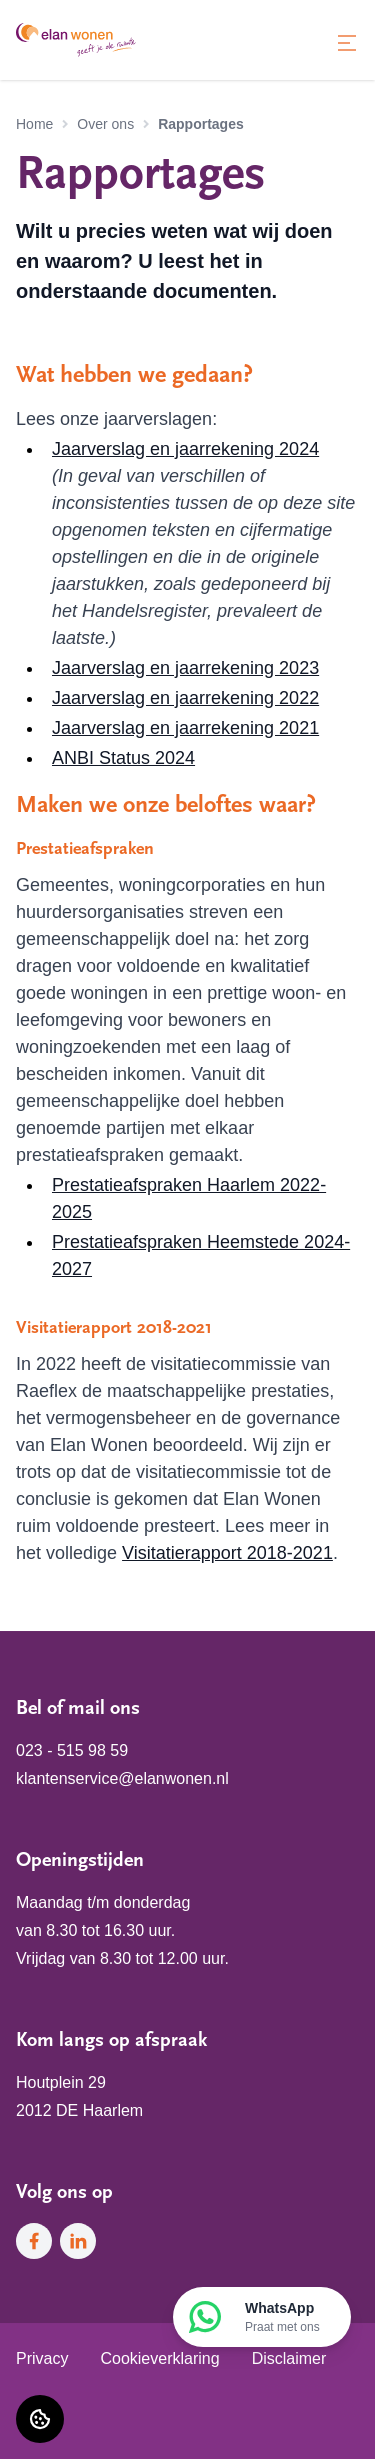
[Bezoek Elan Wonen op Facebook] (34, 2241)
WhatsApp (282, 2318)
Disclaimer (289, 2358)
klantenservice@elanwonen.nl (122, 1778)
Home (34, 124)
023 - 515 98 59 (72, 1750)
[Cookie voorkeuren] (40, 2419)
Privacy (42, 2358)
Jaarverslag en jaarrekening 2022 (185, 698)
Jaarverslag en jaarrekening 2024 (185, 449)
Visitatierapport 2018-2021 (227, 1553)
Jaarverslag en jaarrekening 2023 (185, 668)
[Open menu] (347, 43)
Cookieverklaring (159, 2358)
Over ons (105, 124)
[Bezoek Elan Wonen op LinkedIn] (78, 2241)
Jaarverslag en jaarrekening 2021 (185, 728)
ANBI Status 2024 (123, 758)
